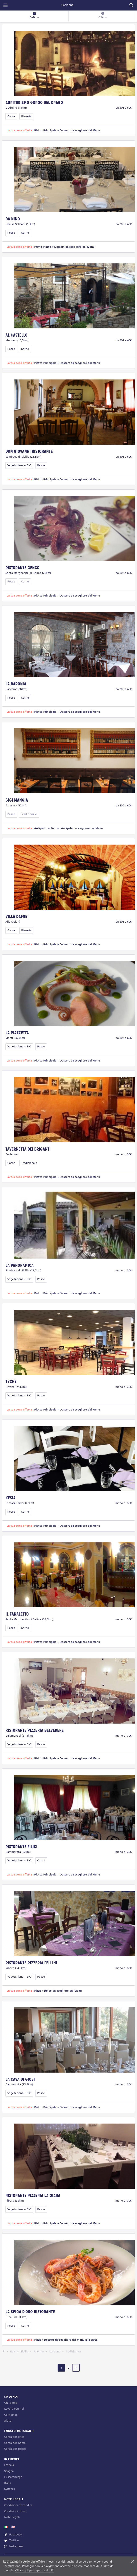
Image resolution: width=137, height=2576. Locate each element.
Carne (11, 116)
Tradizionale (29, 814)
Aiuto (7, 2536)
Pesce (11, 232)
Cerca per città (14, 2552)
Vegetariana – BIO (19, 465)
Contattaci (11, 2530)
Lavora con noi (14, 2524)
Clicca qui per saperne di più (34, 2570)
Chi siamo (10, 2518)
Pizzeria (26, 116)
